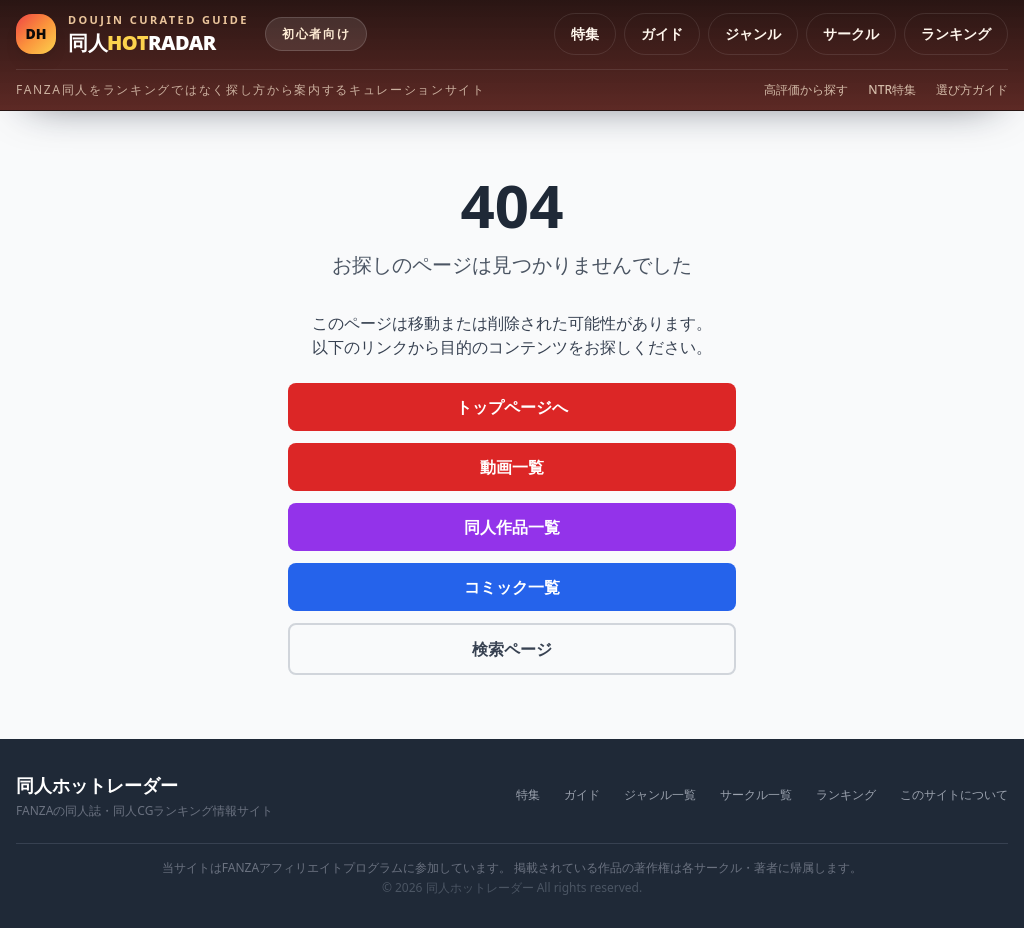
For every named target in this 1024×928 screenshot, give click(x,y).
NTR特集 (892, 90)
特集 (585, 33)
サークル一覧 (756, 795)
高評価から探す (806, 90)
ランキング (956, 33)
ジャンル (753, 33)
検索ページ (512, 649)
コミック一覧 (512, 587)
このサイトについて (954, 795)
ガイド (662, 33)
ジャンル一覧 (660, 795)
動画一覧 (512, 467)
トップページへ (512, 407)
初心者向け (316, 33)
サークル (851, 33)
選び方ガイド (972, 90)
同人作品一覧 (512, 527)
